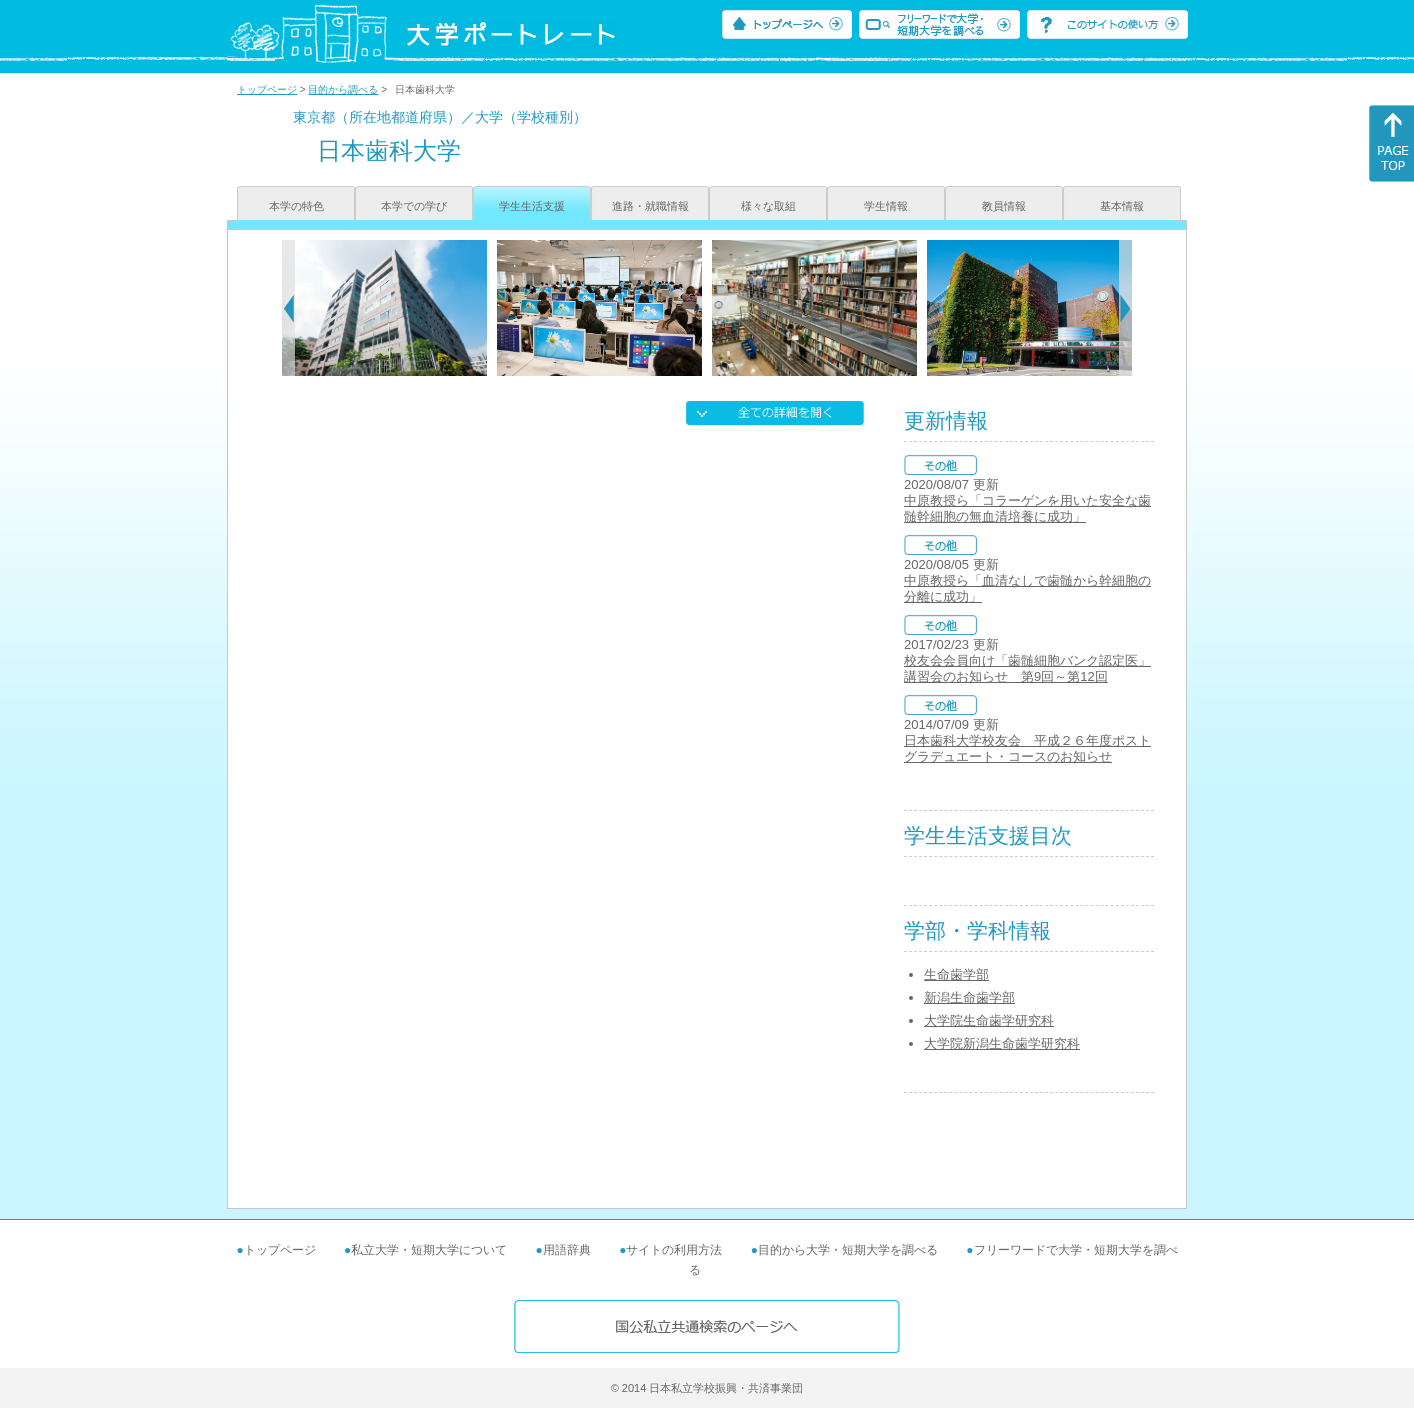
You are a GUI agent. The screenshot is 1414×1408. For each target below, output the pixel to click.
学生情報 (886, 206)
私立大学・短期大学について (429, 1250)
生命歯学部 (956, 974)
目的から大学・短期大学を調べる (848, 1250)
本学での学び (414, 206)
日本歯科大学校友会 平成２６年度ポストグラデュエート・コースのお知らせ (1027, 748)
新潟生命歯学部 (969, 997)
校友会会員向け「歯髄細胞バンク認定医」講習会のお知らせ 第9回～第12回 (1027, 668)
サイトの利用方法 (674, 1250)
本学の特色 (296, 206)
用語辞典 (567, 1250)
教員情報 (1004, 206)
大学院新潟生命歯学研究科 (1002, 1043)
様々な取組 (768, 206)
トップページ (267, 89)
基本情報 (1122, 206)
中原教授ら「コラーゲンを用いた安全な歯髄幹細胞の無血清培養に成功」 (1027, 508)
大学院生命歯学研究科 (989, 1020)
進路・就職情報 (650, 206)
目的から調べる (343, 89)
